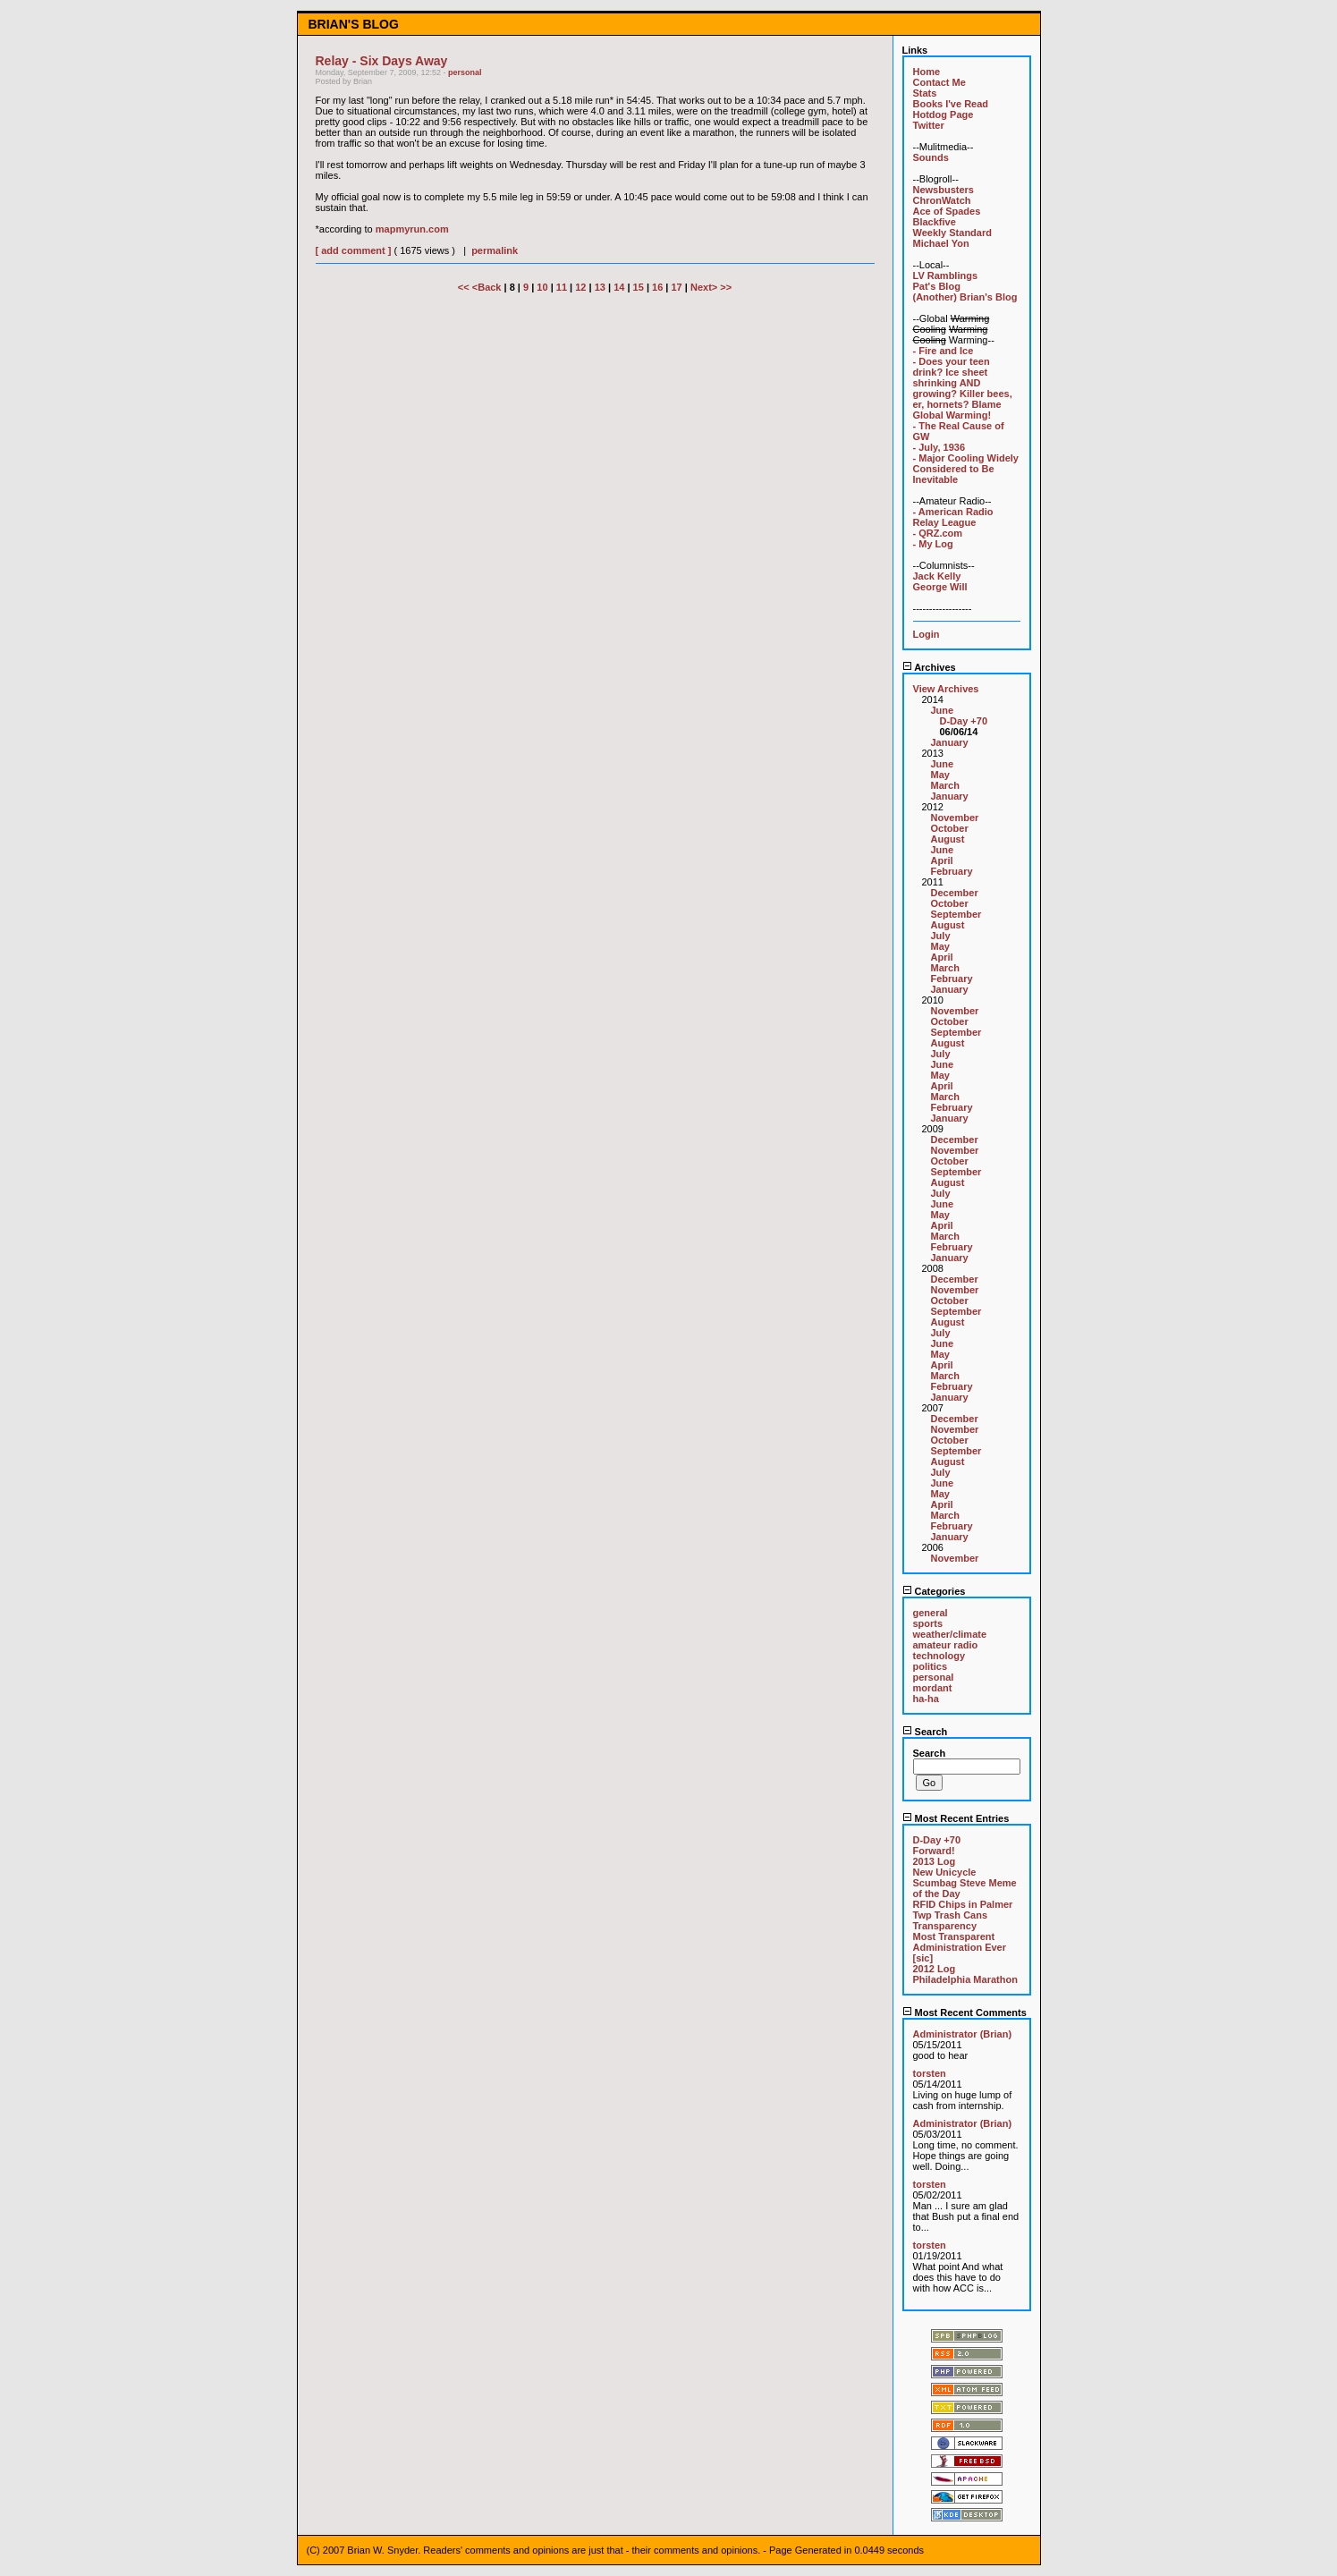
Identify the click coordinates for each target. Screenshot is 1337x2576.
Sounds (931, 157)
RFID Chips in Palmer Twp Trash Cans (963, 1909)
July (941, 935)
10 (542, 287)
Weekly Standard (952, 232)
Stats (925, 93)
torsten (929, 2073)
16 (657, 287)
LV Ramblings (945, 275)
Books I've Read (951, 103)
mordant (932, 1687)
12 (580, 287)
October (950, 828)
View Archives (946, 688)
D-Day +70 (964, 721)
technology (939, 1655)
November (955, 817)
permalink (494, 250)
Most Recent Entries (956, 1818)
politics (930, 1666)
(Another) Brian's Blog (965, 297)
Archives (929, 667)
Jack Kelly (937, 576)
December (954, 892)
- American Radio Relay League (953, 517)
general (930, 1612)
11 (561, 287)
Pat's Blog (936, 286)
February (952, 871)
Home (927, 71)
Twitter (928, 125)
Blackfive (934, 221)
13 (600, 287)
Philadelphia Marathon (965, 1979)
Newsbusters (943, 189)
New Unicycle (945, 1872)
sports (928, 1623)
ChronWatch (942, 200)
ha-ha (926, 1698)
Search (925, 1731)
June (942, 710)
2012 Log (934, 1968)
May (940, 774)
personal (465, 72)
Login (926, 634)
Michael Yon (941, 243)
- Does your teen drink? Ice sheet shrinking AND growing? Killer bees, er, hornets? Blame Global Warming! (962, 388)
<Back (488, 287)
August (948, 839)
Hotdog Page (943, 114)
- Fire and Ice (943, 350)
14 (618, 287)
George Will (940, 586)
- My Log (933, 543)
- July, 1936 (939, 447)
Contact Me (939, 82)
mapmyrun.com (412, 229)
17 (677, 287)
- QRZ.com (938, 533)
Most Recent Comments (964, 2012)
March (945, 785)
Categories (934, 1591)
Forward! (934, 1850)
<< (465, 287)
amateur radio (945, 1645)
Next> (705, 287)
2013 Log (934, 1861)
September (956, 914)
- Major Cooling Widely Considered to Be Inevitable (966, 469)
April (942, 860)
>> (726, 287)
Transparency (945, 1925)
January (950, 742)
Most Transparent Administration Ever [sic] (960, 1947)
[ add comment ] (354, 250)
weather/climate (950, 1634)
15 (638, 287)
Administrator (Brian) (962, 2034)
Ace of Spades (947, 211)
